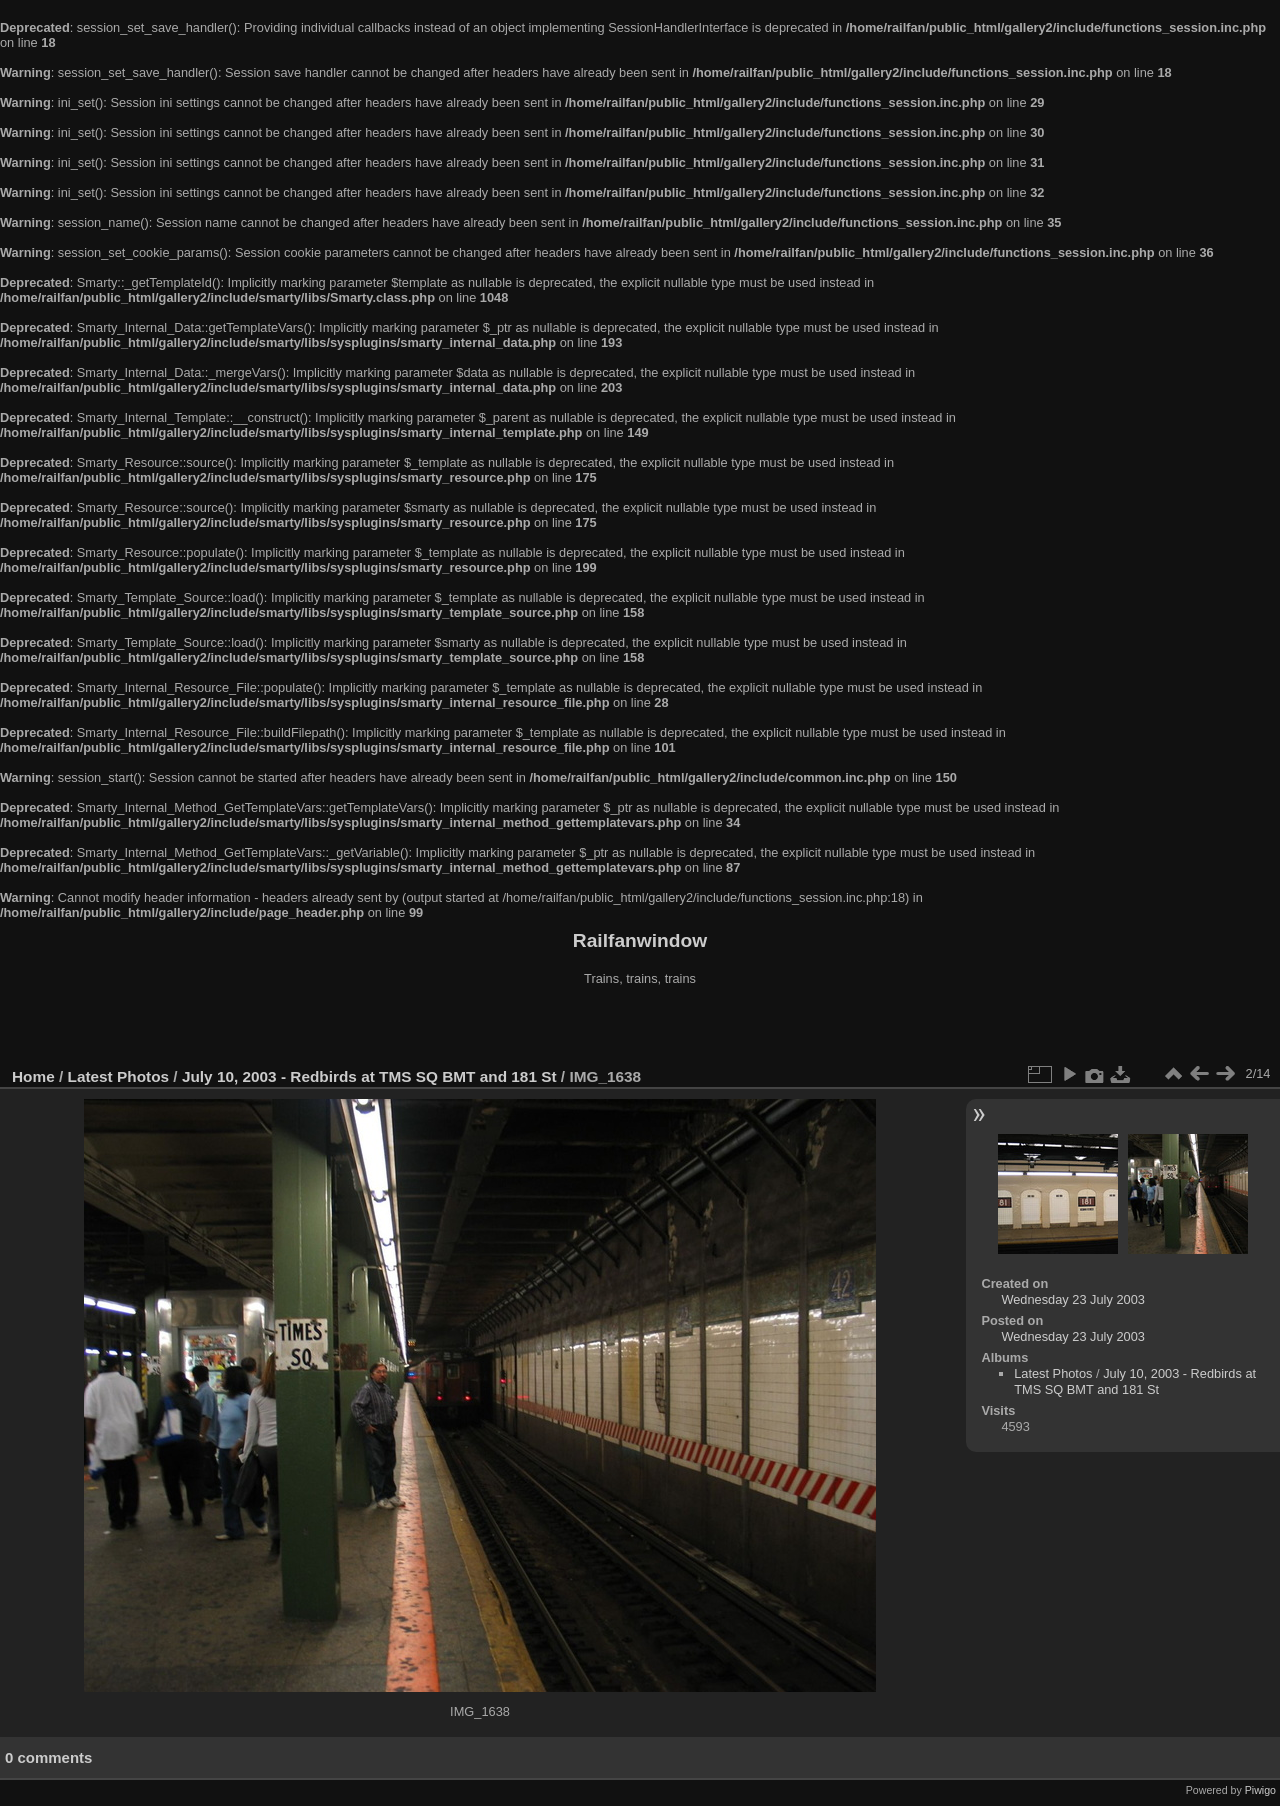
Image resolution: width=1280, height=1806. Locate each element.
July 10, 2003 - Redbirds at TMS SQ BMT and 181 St (369, 1076)
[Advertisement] (640, 1029)
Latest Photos (119, 1076)
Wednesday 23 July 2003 (1072, 1299)
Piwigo (1260, 1790)
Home (33, 1076)
